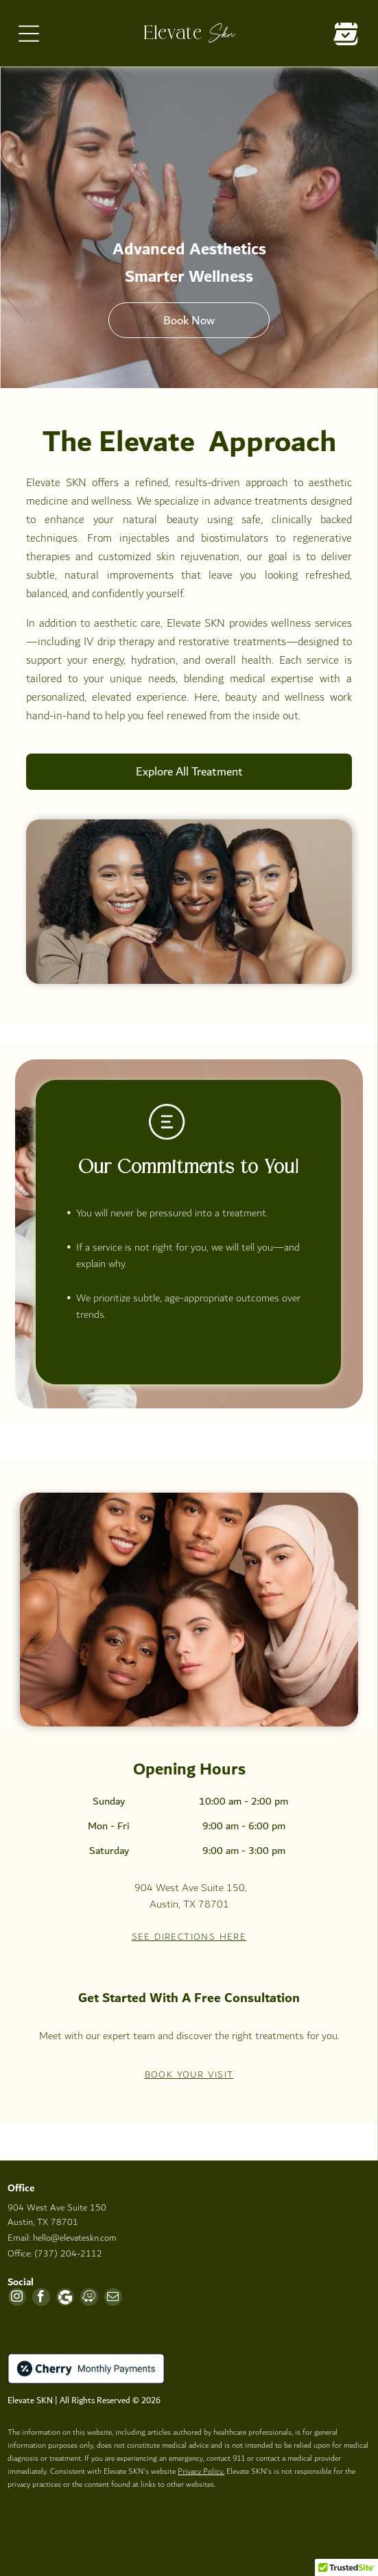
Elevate (172, 34)
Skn (222, 32)
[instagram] (17, 2298)
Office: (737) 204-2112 (55, 2253)
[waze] (89, 2298)
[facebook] (41, 2298)
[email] (113, 2298)
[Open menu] (29, 33)
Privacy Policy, (201, 2471)
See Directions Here (189, 1937)
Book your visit (189, 2074)
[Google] (65, 2298)
